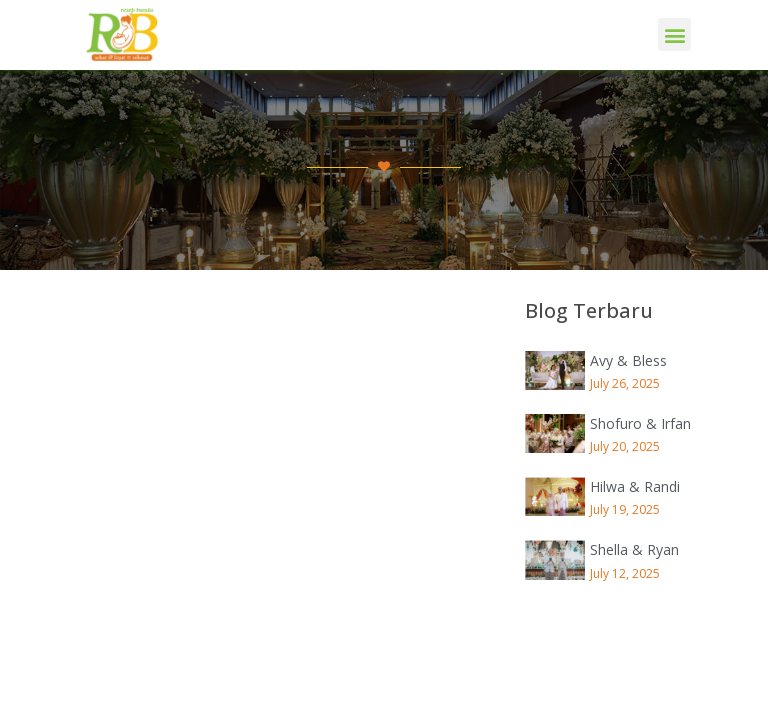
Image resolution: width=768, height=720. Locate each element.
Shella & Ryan (634, 549)
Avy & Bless (628, 360)
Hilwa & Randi (635, 486)
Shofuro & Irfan (640, 423)
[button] (674, 34)
